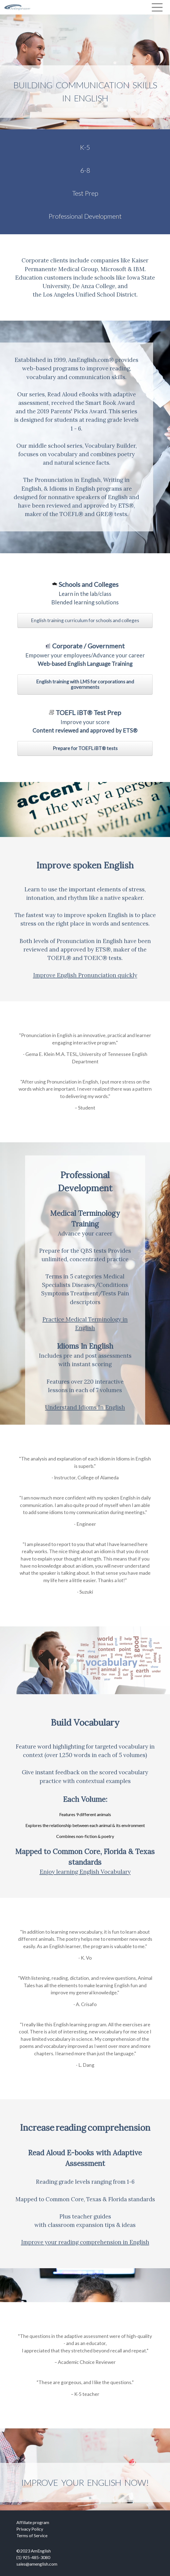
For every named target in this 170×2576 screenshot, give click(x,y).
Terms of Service (31, 2535)
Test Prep (85, 193)
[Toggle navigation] (157, 7)
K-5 (85, 147)
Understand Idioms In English (85, 1407)
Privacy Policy (29, 2528)
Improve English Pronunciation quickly (85, 975)
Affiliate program (32, 2522)
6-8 (85, 170)
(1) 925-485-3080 (33, 2557)
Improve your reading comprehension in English (85, 2242)
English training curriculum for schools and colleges (85, 620)
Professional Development (85, 216)
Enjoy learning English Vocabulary (85, 1871)
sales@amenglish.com (36, 2563)
